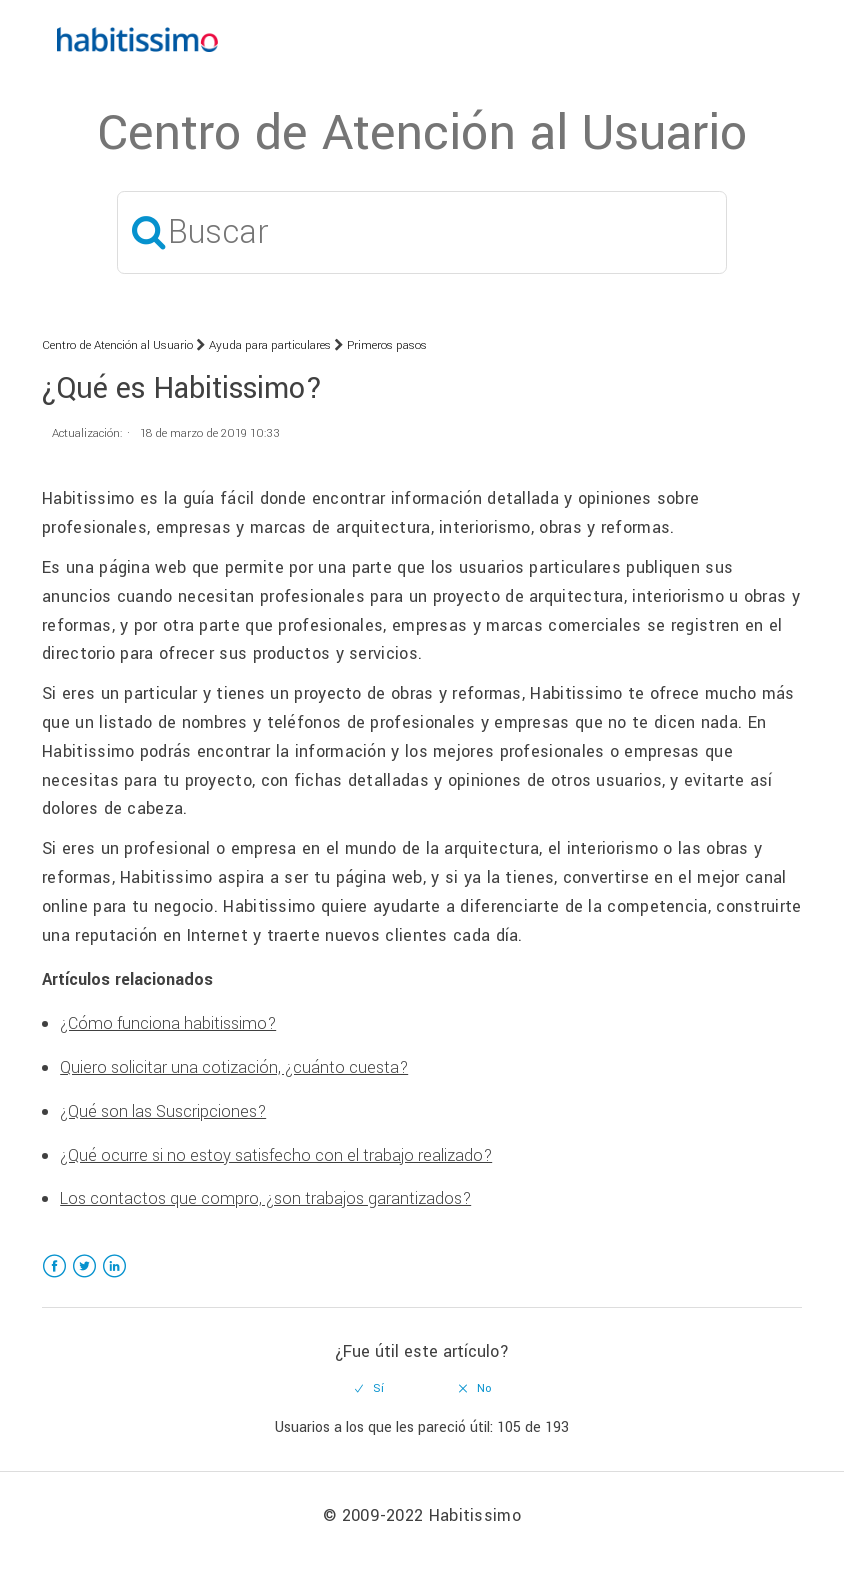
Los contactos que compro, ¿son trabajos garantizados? (265, 1198)
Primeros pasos (387, 345)
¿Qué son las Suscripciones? (163, 1111)
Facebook (54, 1278)
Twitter (84, 1278)
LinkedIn (114, 1278)
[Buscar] (421, 232)
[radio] (370, 1389)
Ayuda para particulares (270, 345)
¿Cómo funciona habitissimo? (168, 1023)
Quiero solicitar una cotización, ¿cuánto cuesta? (234, 1067)
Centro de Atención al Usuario (117, 345)
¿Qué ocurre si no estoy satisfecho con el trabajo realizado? (276, 1155)
